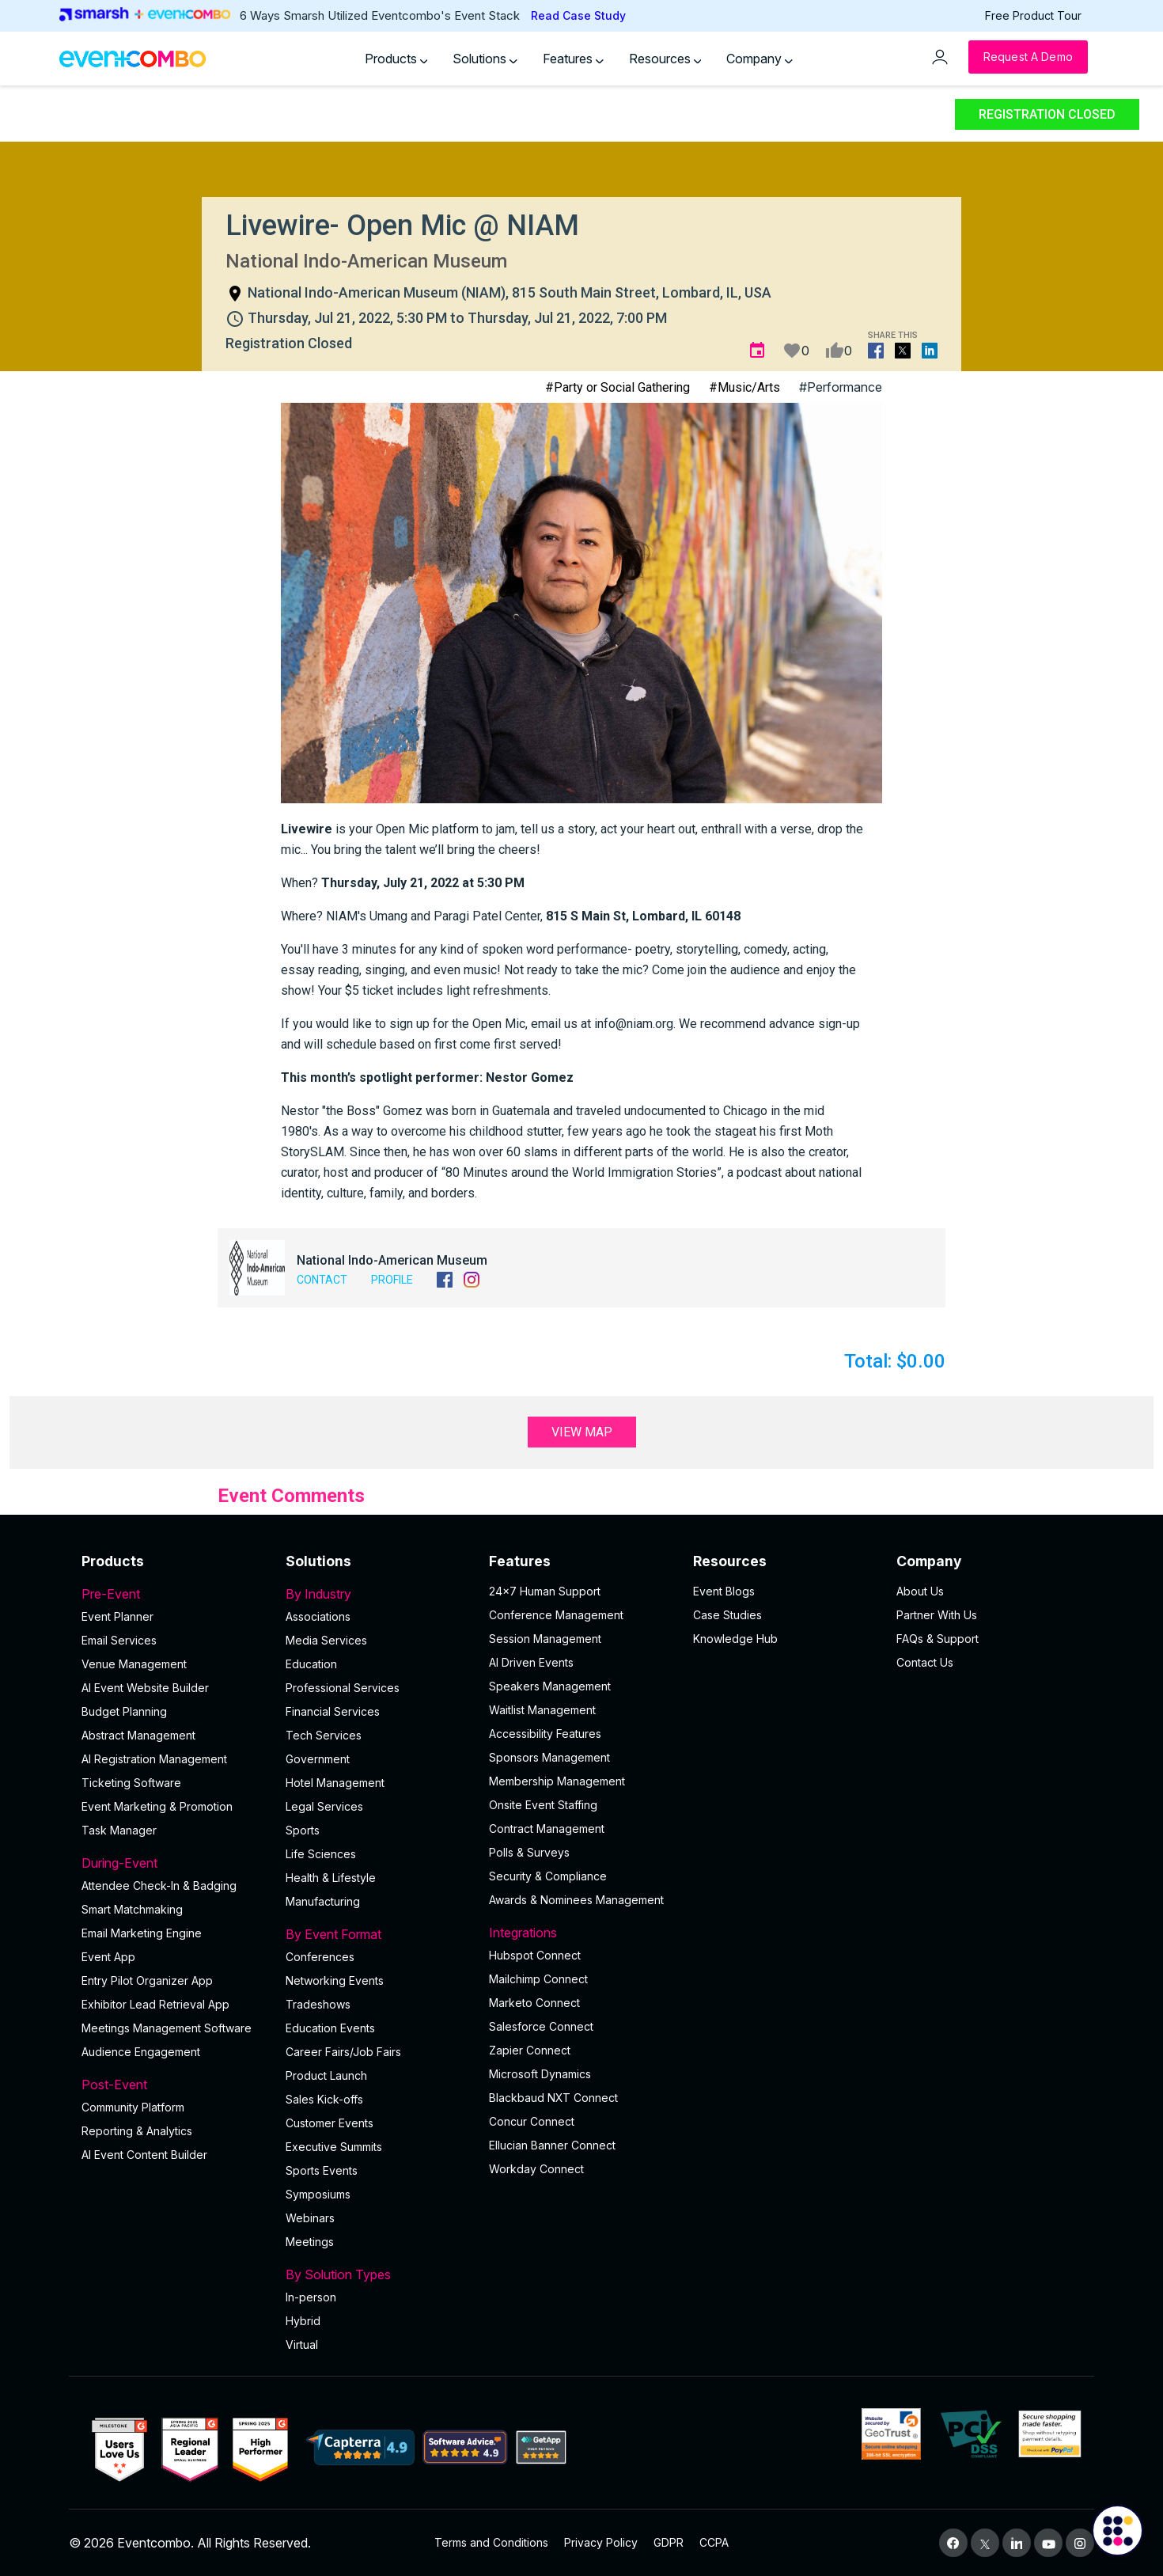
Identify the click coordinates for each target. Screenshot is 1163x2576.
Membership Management (557, 1781)
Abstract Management (138, 1735)
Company (759, 58)
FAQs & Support (937, 1638)
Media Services (326, 1640)
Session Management (545, 1638)
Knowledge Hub (735, 1638)
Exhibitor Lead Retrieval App (155, 2004)
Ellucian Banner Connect (552, 2145)
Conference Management (556, 1615)
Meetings (310, 2241)
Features (573, 58)
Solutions (485, 58)
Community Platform (132, 2107)
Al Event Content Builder (144, 2154)
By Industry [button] (378, 1594)
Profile (392, 1279)
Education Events (330, 2028)
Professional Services (343, 1687)
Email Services (119, 1640)
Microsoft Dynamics (540, 2074)
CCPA (714, 2542)
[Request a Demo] (1028, 57)
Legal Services (324, 1806)
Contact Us (924, 1662)
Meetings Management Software (166, 2028)
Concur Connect (531, 2121)
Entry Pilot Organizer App (147, 1980)
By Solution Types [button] (378, 2274)
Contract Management (546, 1828)
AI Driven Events (531, 1662)
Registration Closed (1047, 114)
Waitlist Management (542, 1710)
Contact (322, 1279)
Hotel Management (335, 1782)
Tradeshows (318, 2004)
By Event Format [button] (378, 1934)
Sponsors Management (549, 1757)
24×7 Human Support (544, 1591)
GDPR (668, 2542)
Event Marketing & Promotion (157, 1806)
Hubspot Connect (535, 1955)
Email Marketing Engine (141, 1933)
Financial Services (333, 1711)
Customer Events (329, 2123)
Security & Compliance (548, 1876)
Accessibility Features (545, 1733)
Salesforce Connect (541, 2026)
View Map (581, 1432)
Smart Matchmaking (132, 1909)
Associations (318, 1616)
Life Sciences (321, 1854)
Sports (303, 1830)
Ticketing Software (131, 1782)
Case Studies (727, 1615)
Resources (665, 58)
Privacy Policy (601, 2542)
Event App (108, 1956)
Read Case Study (578, 15)
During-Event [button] (174, 1863)
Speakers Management (550, 1686)
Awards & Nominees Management (576, 1899)
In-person (311, 2297)
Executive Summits (334, 2146)
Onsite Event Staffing (543, 1805)
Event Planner (117, 1616)
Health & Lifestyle (331, 1877)
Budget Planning (124, 1711)
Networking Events (335, 1980)
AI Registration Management (154, 1759)
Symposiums (318, 2194)
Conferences (320, 1956)
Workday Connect (536, 2169)
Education (311, 1664)
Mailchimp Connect (538, 1979)
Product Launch (326, 2075)
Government (318, 1759)
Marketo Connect (534, 2002)
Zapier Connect (529, 2050)
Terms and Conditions (491, 2542)
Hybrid (303, 2321)
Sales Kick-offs (324, 2099)
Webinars (310, 2218)
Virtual (302, 2344)
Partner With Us (936, 1615)
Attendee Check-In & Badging (159, 1885)
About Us (920, 1591)
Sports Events (322, 2170)
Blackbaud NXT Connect (553, 2097)
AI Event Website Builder (145, 1687)
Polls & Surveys (529, 1852)
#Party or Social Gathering (617, 387)
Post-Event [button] (174, 2084)
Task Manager (119, 1830)
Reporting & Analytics (136, 2131)
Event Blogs (724, 1591)
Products (396, 58)
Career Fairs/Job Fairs (343, 2051)
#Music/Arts (744, 387)
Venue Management (134, 1664)
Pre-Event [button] (174, 1594)
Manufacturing (323, 1901)
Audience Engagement (140, 2051)
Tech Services (324, 1735)
